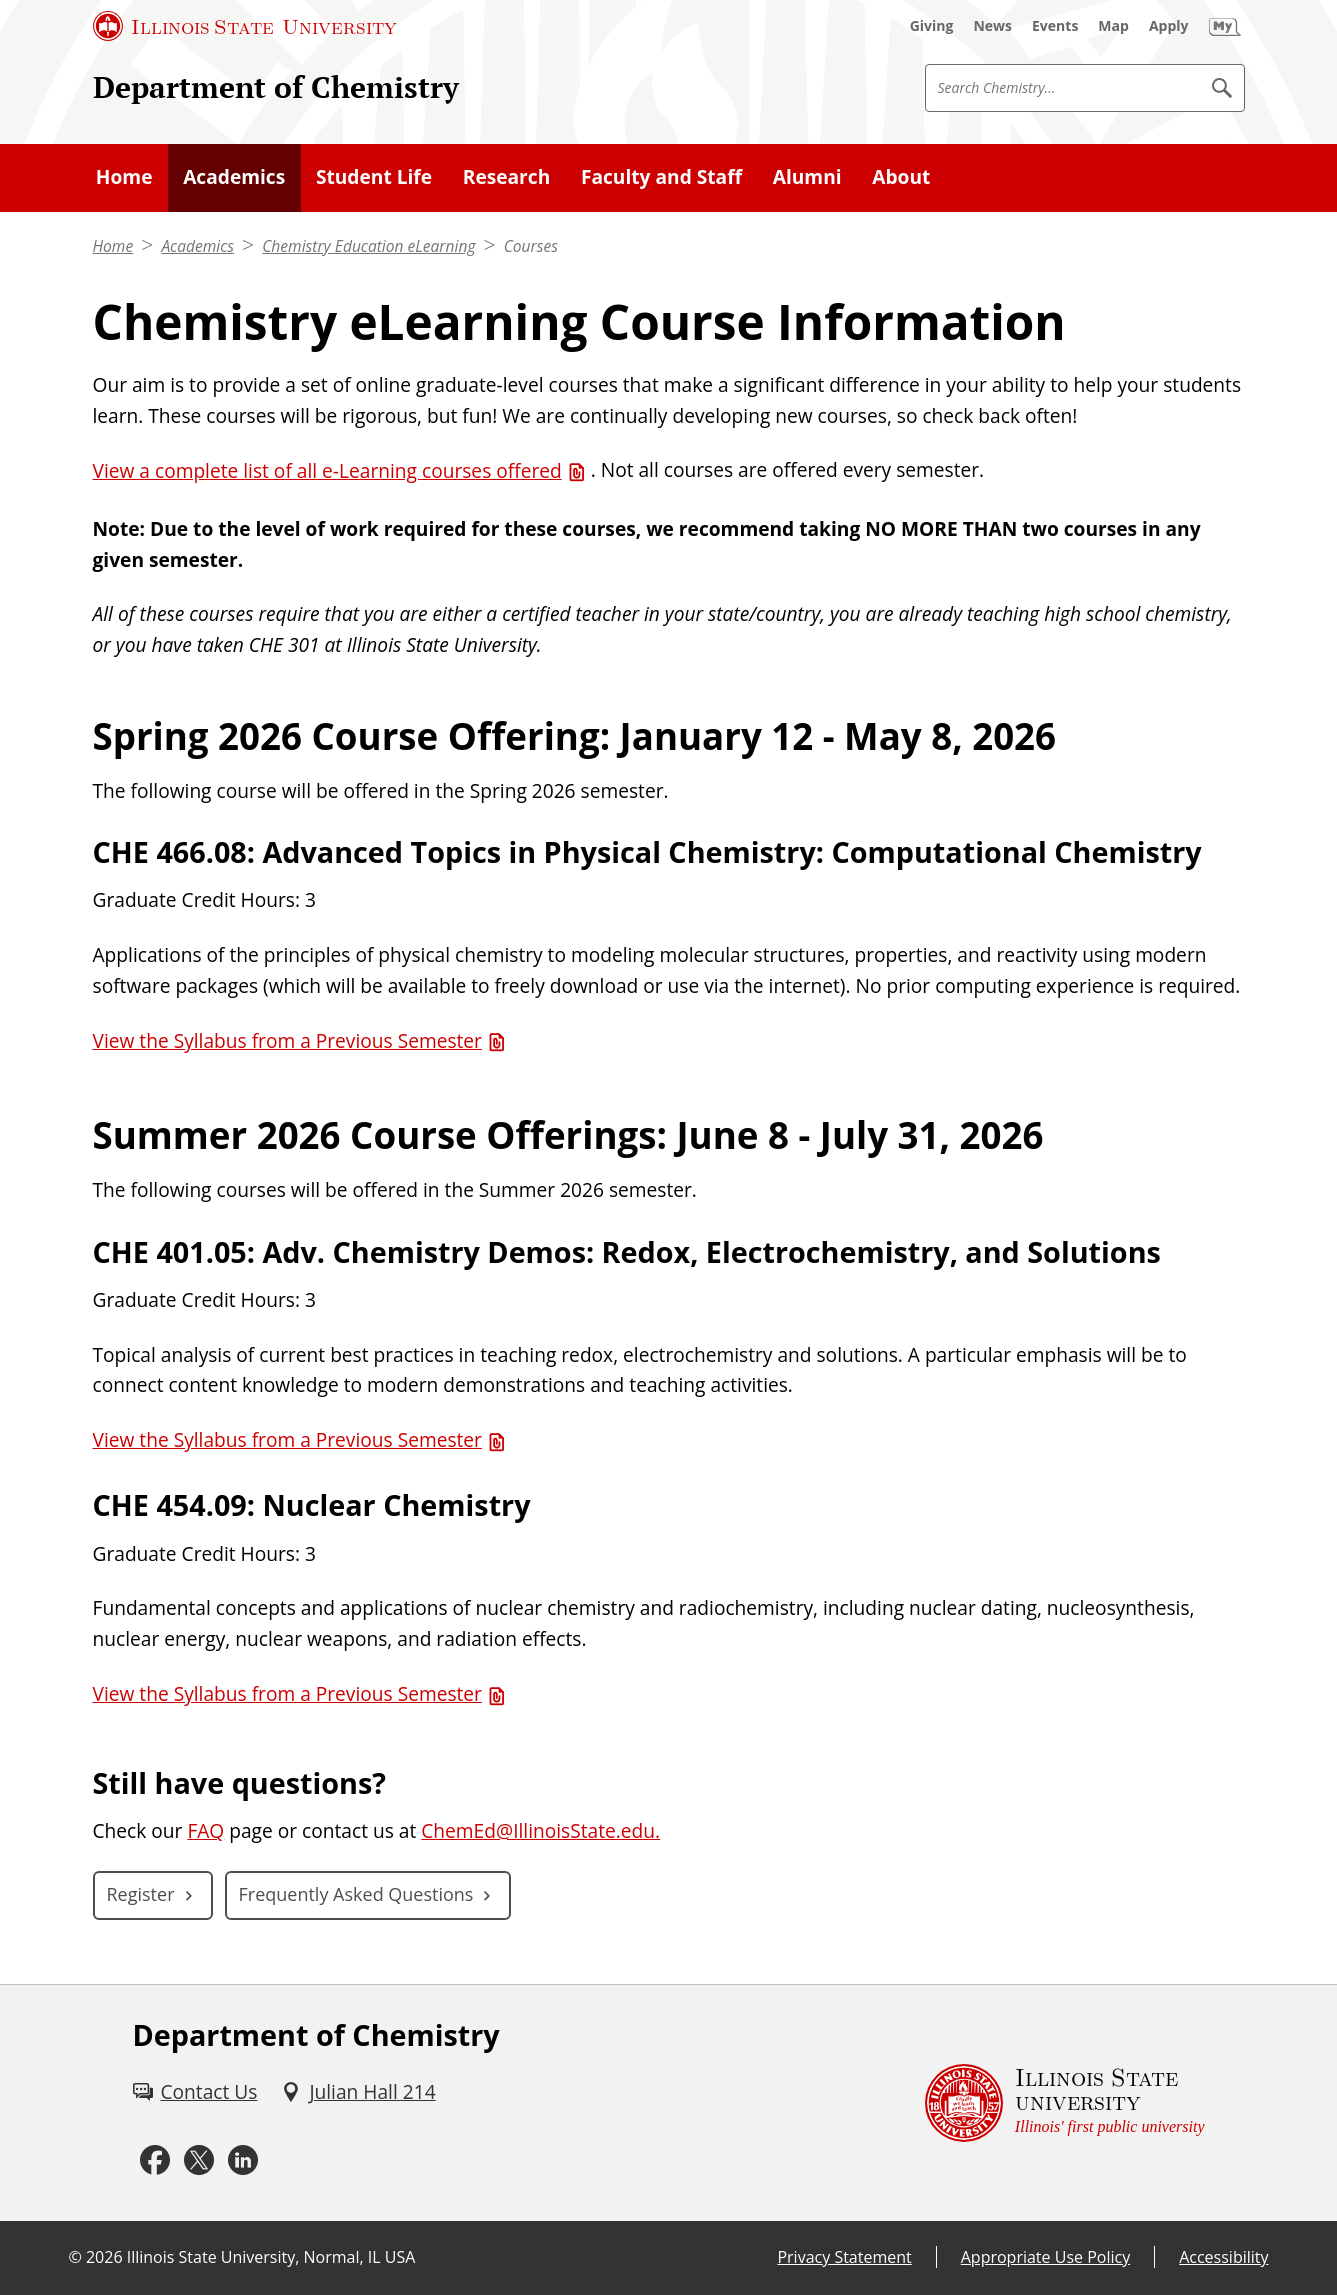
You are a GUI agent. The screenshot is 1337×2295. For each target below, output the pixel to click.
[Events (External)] (1055, 26)
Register (141, 1894)
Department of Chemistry (276, 87)
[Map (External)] (1113, 26)
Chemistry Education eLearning (368, 246)
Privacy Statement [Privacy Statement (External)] (844, 2257)
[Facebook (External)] (155, 2161)
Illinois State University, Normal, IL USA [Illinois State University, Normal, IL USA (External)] (271, 2257)
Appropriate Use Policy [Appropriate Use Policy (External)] (1045, 2257)
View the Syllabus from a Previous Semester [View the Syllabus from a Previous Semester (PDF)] (287, 1041)
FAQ (205, 1831)
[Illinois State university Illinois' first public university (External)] (1065, 2103)
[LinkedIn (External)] (243, 2161)
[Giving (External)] (932, 26)
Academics (197, 246)
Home (113, 246)
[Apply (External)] (1169, 26)
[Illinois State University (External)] (245, 26)
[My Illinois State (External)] (1225, 26)
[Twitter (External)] (199, 2161)
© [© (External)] (75, 2257)
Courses (531, 246)
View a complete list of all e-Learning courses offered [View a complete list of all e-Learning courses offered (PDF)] (327, 471)
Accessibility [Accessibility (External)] (1223, 2257)
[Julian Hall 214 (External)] (358, 2092)
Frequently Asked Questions (356, 1894)
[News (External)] (992, 26)
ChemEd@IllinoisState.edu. (540, 1831)
